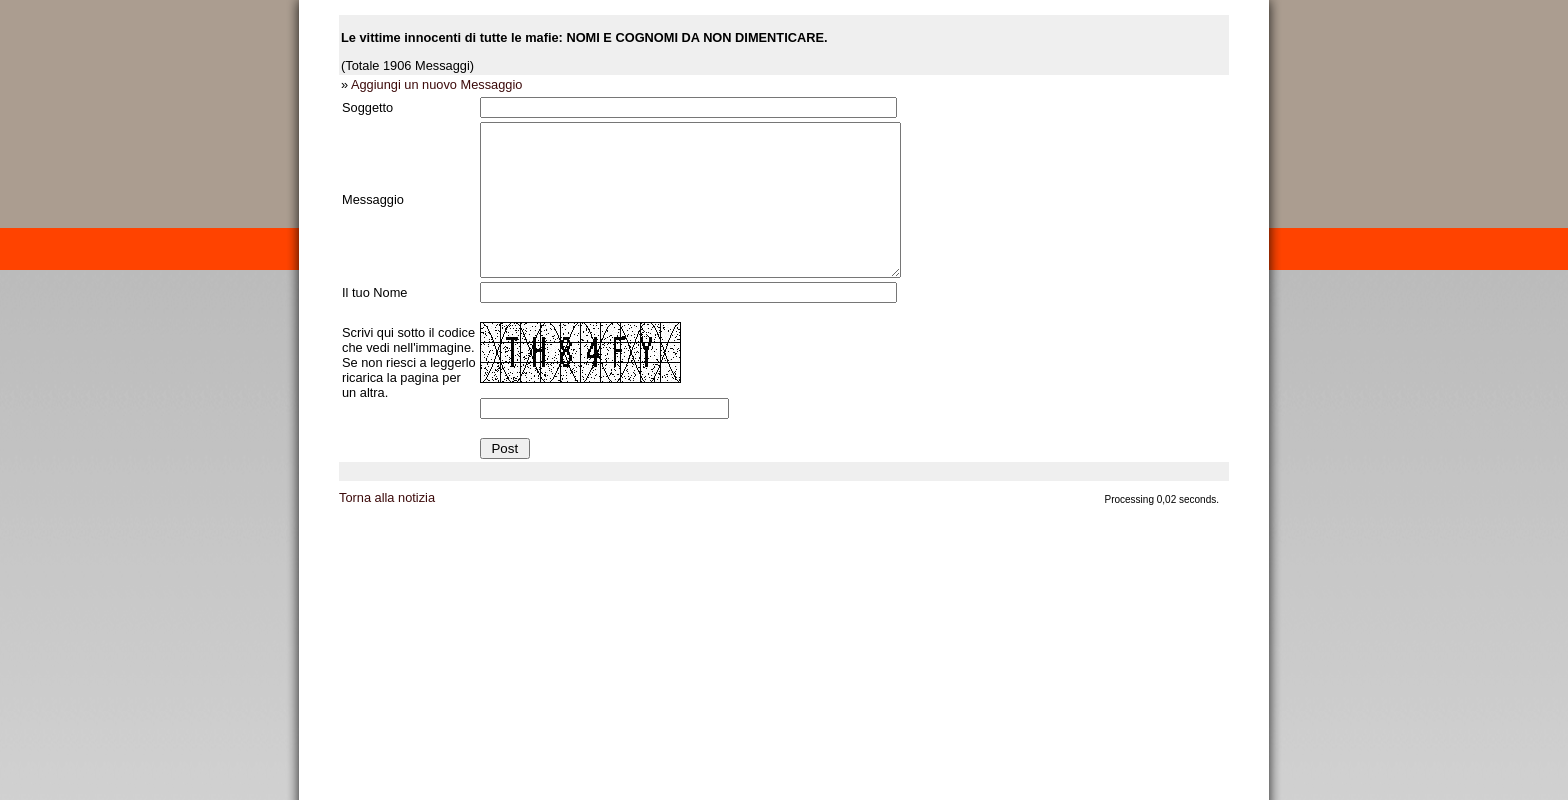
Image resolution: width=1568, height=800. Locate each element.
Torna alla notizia (387, 527)
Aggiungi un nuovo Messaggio (436, 84)
